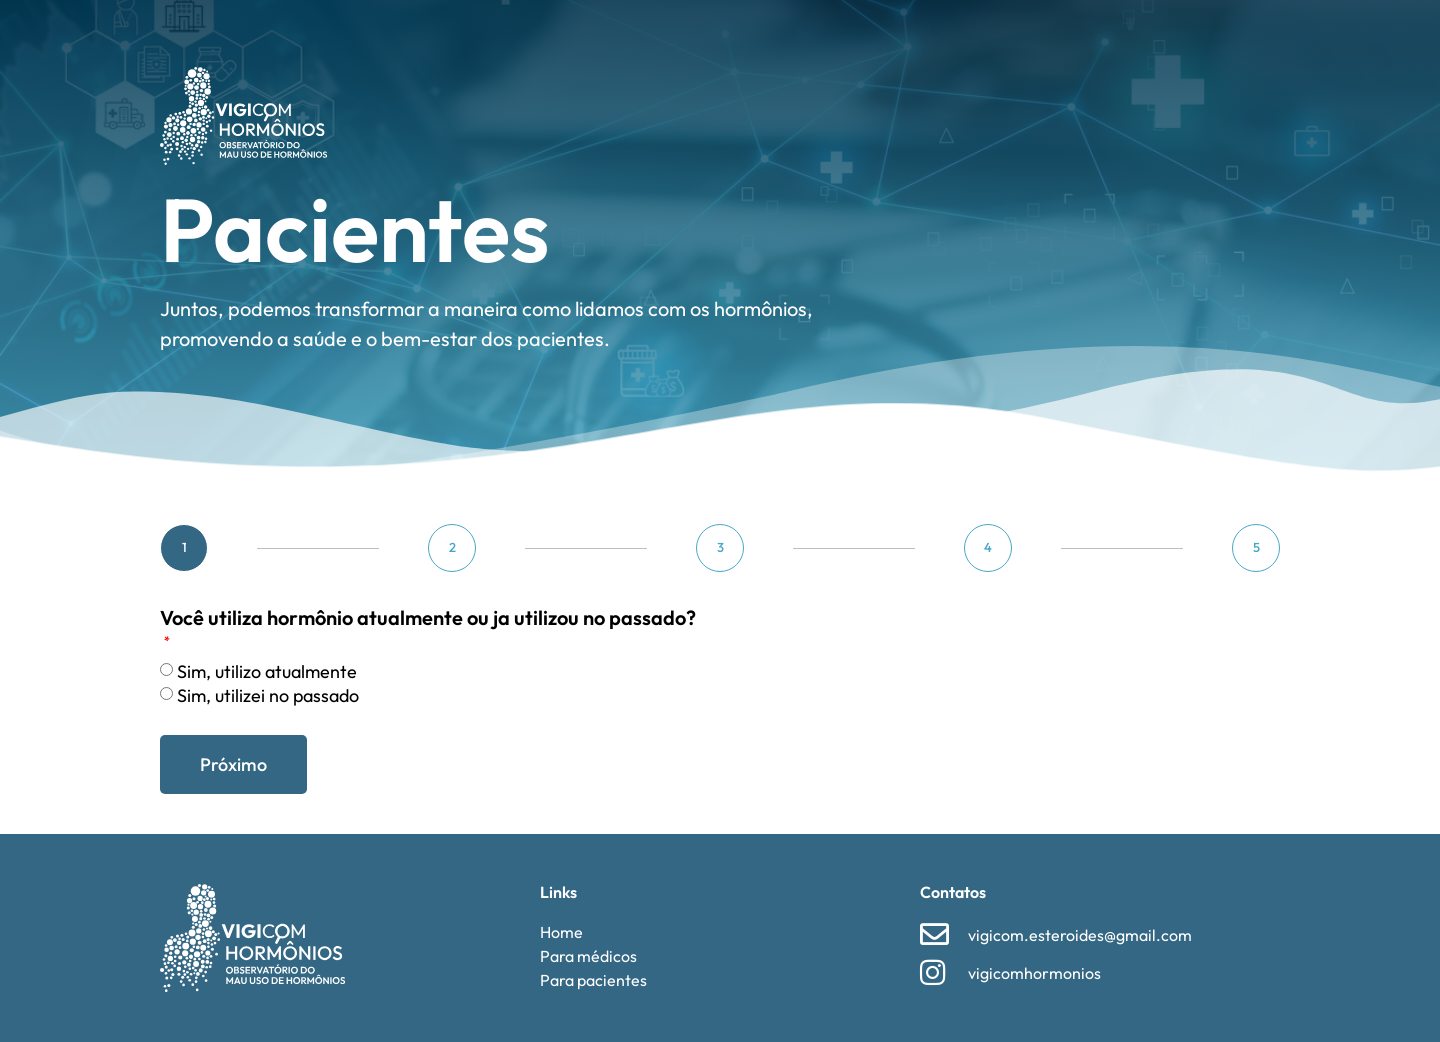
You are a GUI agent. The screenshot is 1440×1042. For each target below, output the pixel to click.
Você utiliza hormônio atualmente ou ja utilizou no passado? (428, 619)
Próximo (233, 764)
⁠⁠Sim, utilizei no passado (268, 695)
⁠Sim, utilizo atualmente (267, 671)
